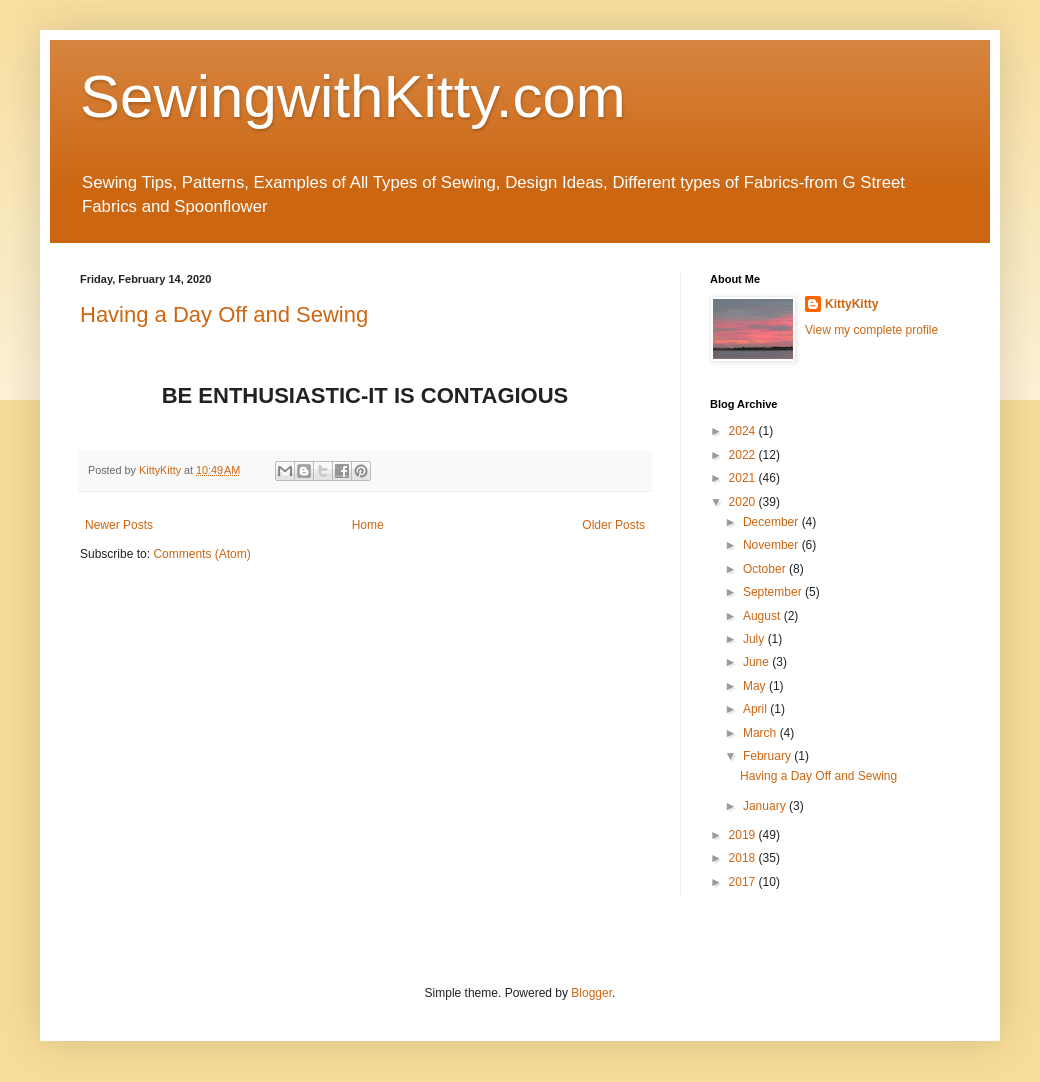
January (766, 806)
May (756, 686)
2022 (744, 455)
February (768, 756)
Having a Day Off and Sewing (224, 314)
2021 (744, 478)
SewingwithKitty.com (353, 96)
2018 (744, 858)
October (766, 569)
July (755, 639)
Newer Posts (119, 525)
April (756, 709)
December (772, 522)
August (763, 616)
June (757, 662)
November (772, 545)
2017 (744, 882)
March (761, 733)
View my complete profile (871, 330)
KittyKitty (851, 304)
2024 (744, 431)
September (774, 592)
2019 (744, 835)
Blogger (591, 993)
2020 (744, 502)
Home (368, 525)
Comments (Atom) (201, 554)
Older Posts (613, 525)
